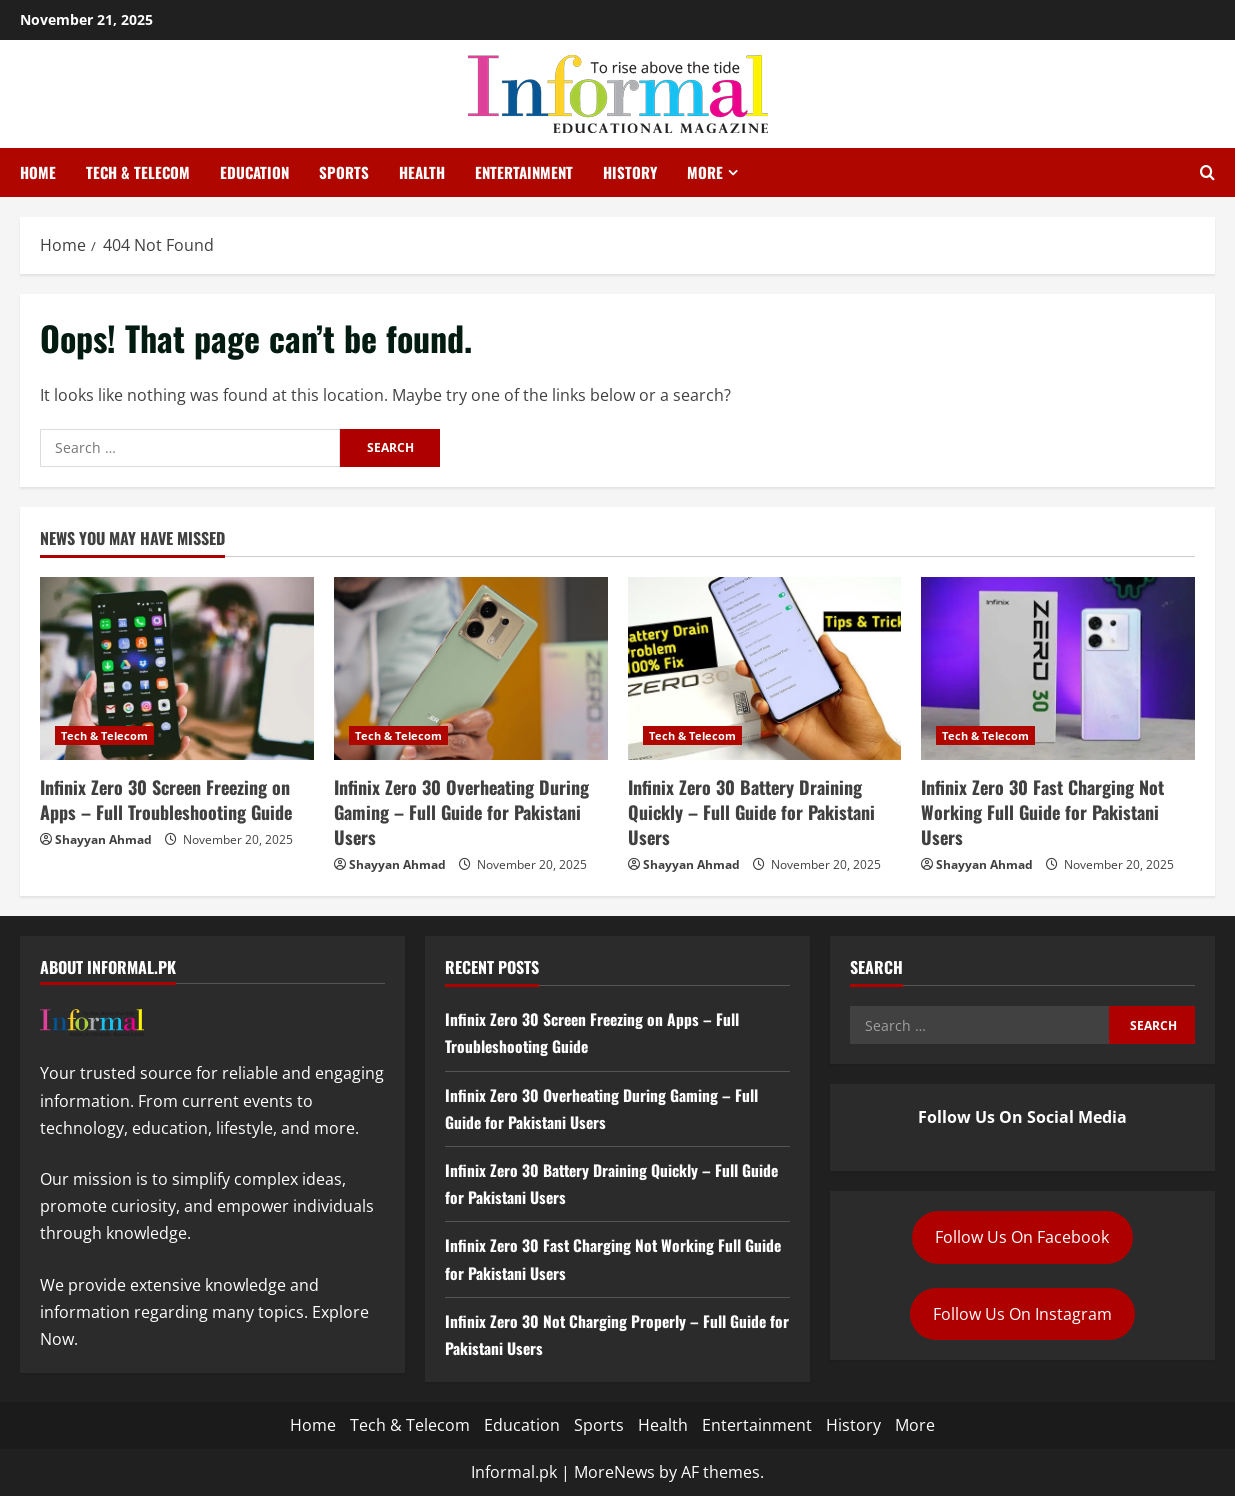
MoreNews (614, 1472)
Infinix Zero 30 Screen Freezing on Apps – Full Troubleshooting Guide (166, 799)
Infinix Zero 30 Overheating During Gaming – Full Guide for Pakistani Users (461, 812)
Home (38, 172)
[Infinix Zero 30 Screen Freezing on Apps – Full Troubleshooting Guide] (177, 668)
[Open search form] (1207, 173)
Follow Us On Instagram (1022, 1314)
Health (422, 172)
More (705, 172)
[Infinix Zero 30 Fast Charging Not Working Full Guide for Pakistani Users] (1058, 668)
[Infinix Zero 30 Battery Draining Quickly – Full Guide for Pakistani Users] (765, 668)
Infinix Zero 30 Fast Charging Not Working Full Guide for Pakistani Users (1042, 812)
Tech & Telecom (138, 172)
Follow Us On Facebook (1022, 1237)
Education (254, 172)
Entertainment (524, 172)
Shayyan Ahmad (103, 839)
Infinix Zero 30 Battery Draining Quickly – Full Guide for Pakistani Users (751, 812)
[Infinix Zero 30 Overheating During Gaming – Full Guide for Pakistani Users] (471, 668)
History (630, 172)
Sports (344, 172)
